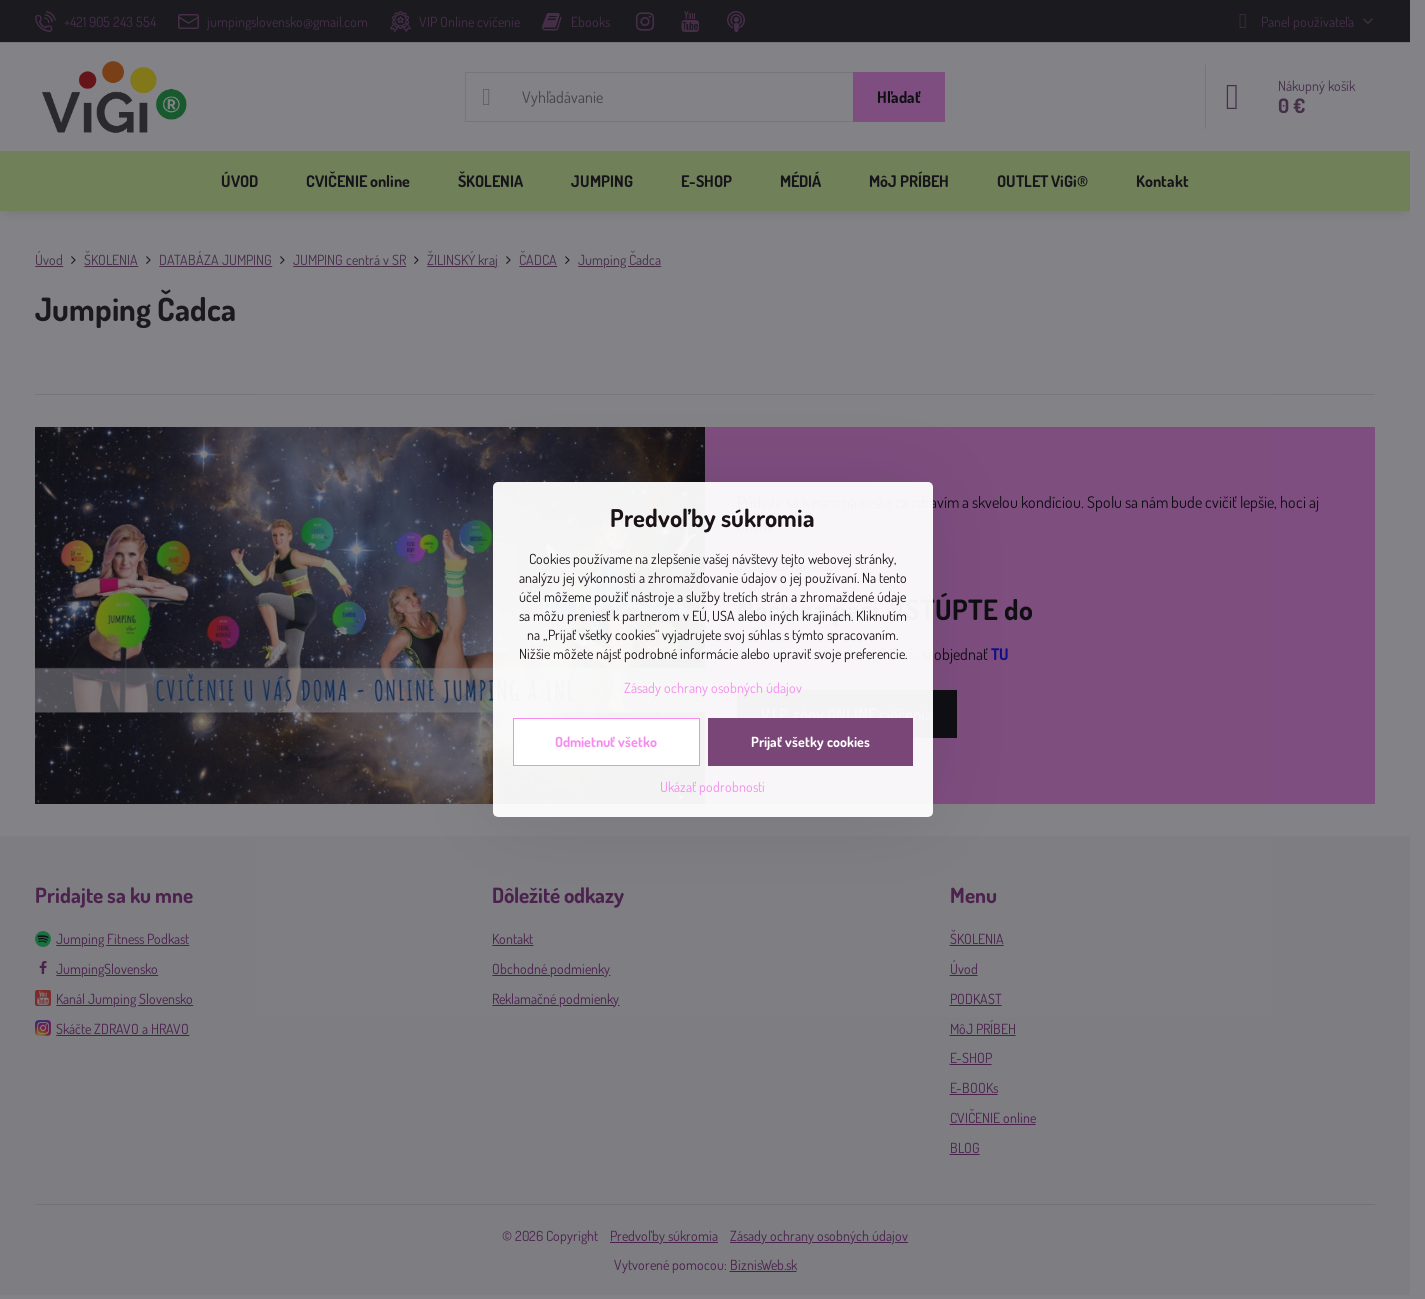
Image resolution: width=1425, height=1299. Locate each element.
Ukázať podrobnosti (712, 786)
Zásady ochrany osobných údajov (713, 687)
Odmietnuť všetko (606, 741)
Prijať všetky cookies (810, 741)
